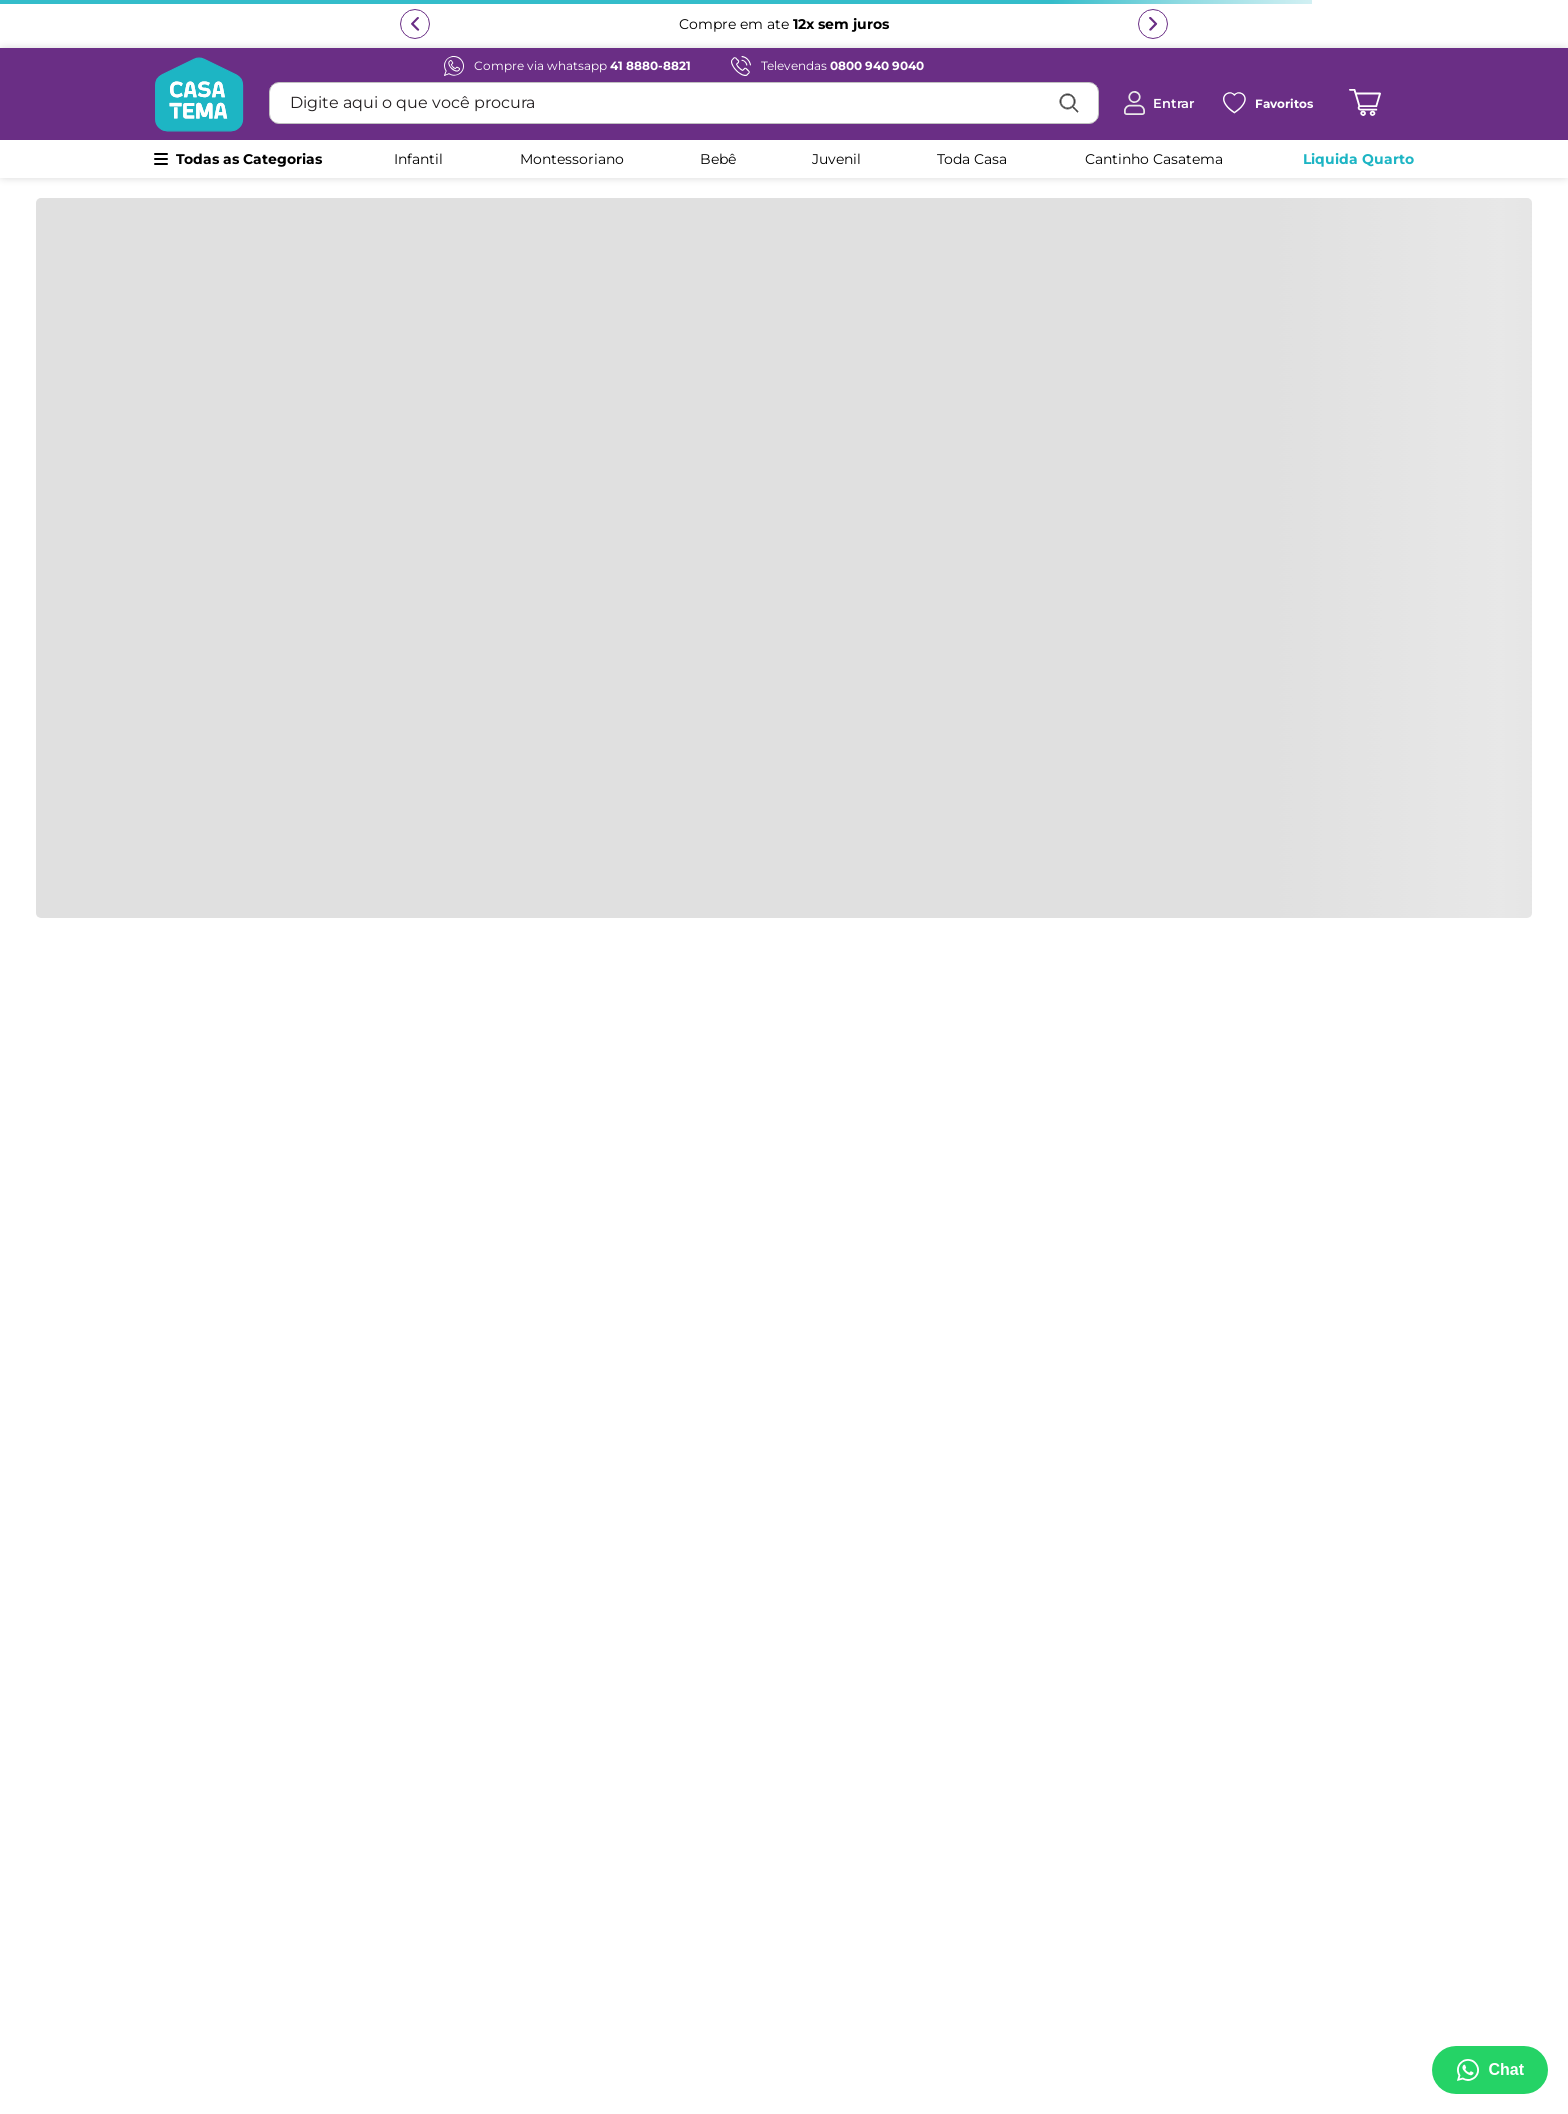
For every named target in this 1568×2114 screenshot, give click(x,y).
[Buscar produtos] (1069, 103)
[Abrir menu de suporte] (1490, 2070)
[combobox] (684, 103)
